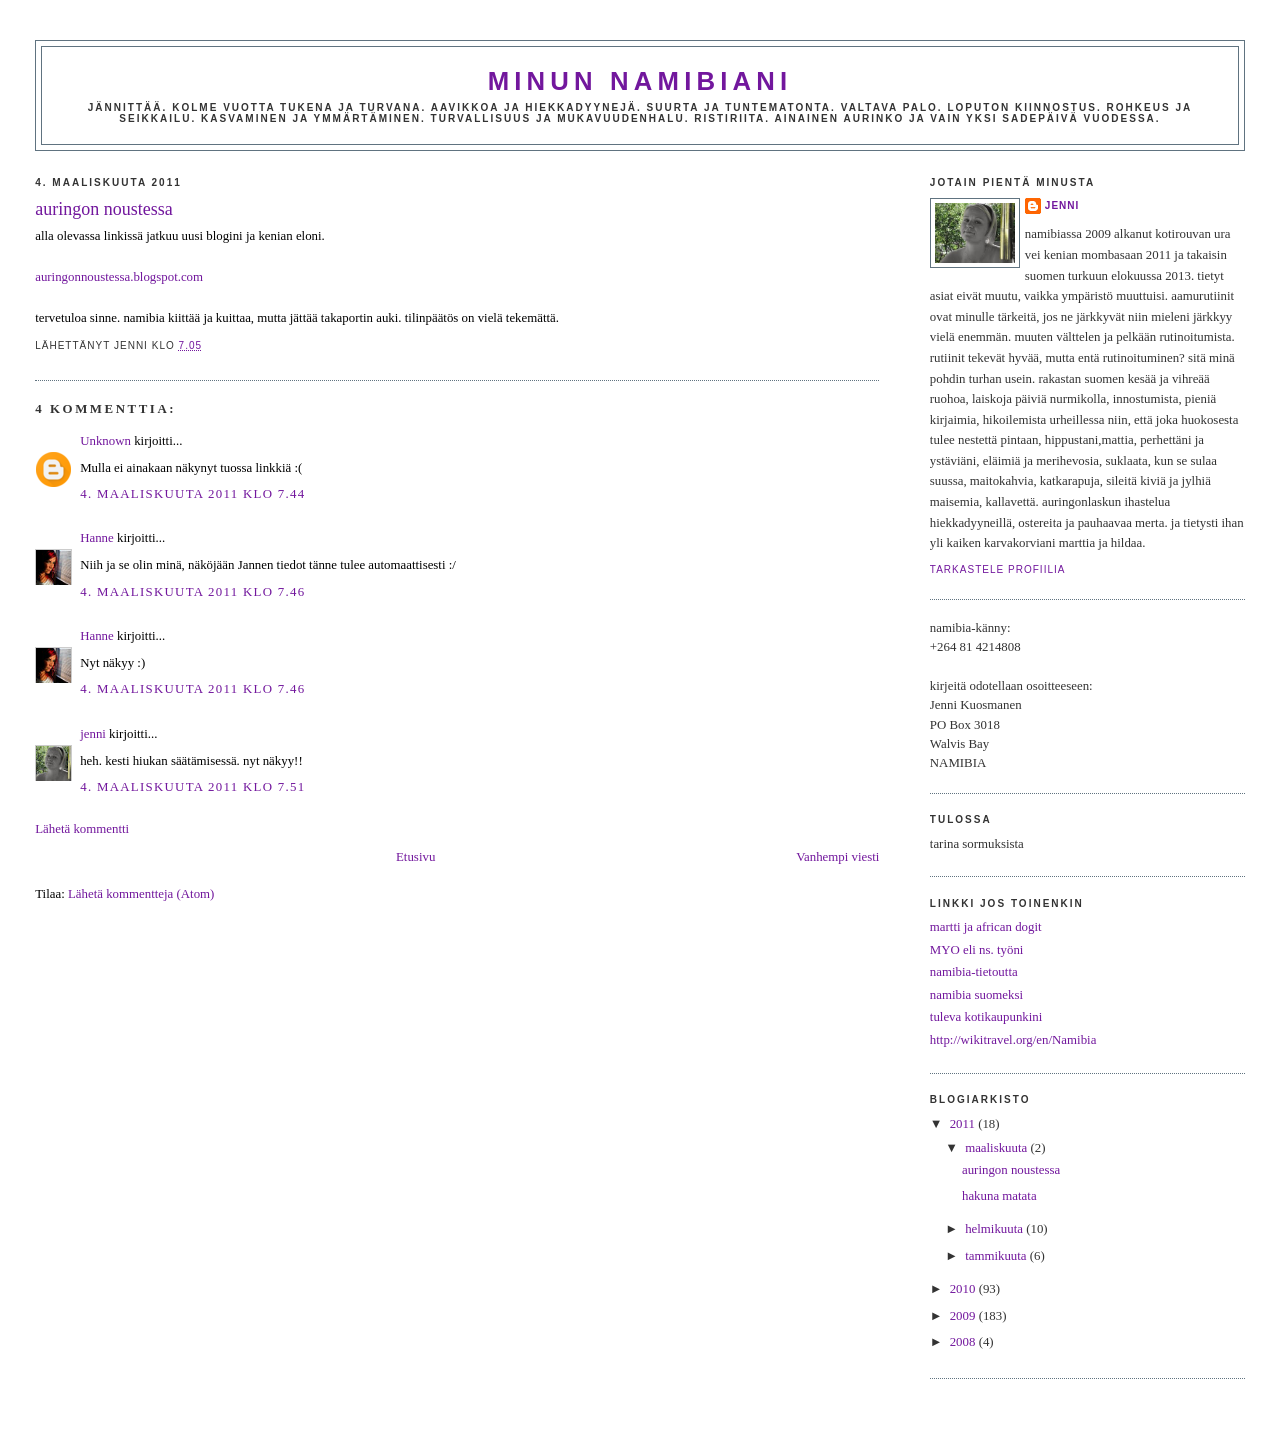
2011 (964, 1124)
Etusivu (415, 857)
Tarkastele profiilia (998, 569)
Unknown (105, 441)
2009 (964, 1316)
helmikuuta (995, 1229)
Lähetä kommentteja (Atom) (141, 894)
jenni (93, 734)
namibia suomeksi (976, 995)
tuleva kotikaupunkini (986, 1017)
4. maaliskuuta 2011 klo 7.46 (192, 592)
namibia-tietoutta (974, 972)
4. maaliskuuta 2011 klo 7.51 (192, 787)
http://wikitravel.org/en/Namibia (1013, 1040)
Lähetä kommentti (82, 829)
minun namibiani (640, 81)
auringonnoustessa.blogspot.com (119, 277)
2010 (964, 1289)
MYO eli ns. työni (977, 950)
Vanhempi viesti (837, 857)
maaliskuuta (997, 1148)
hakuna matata (999, 1196)
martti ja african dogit (986, 927)
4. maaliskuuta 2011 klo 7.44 (192, 494)
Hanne (97, 538)
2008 (964, 1342)
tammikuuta (997, 1256)
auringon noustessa (103, 209)
